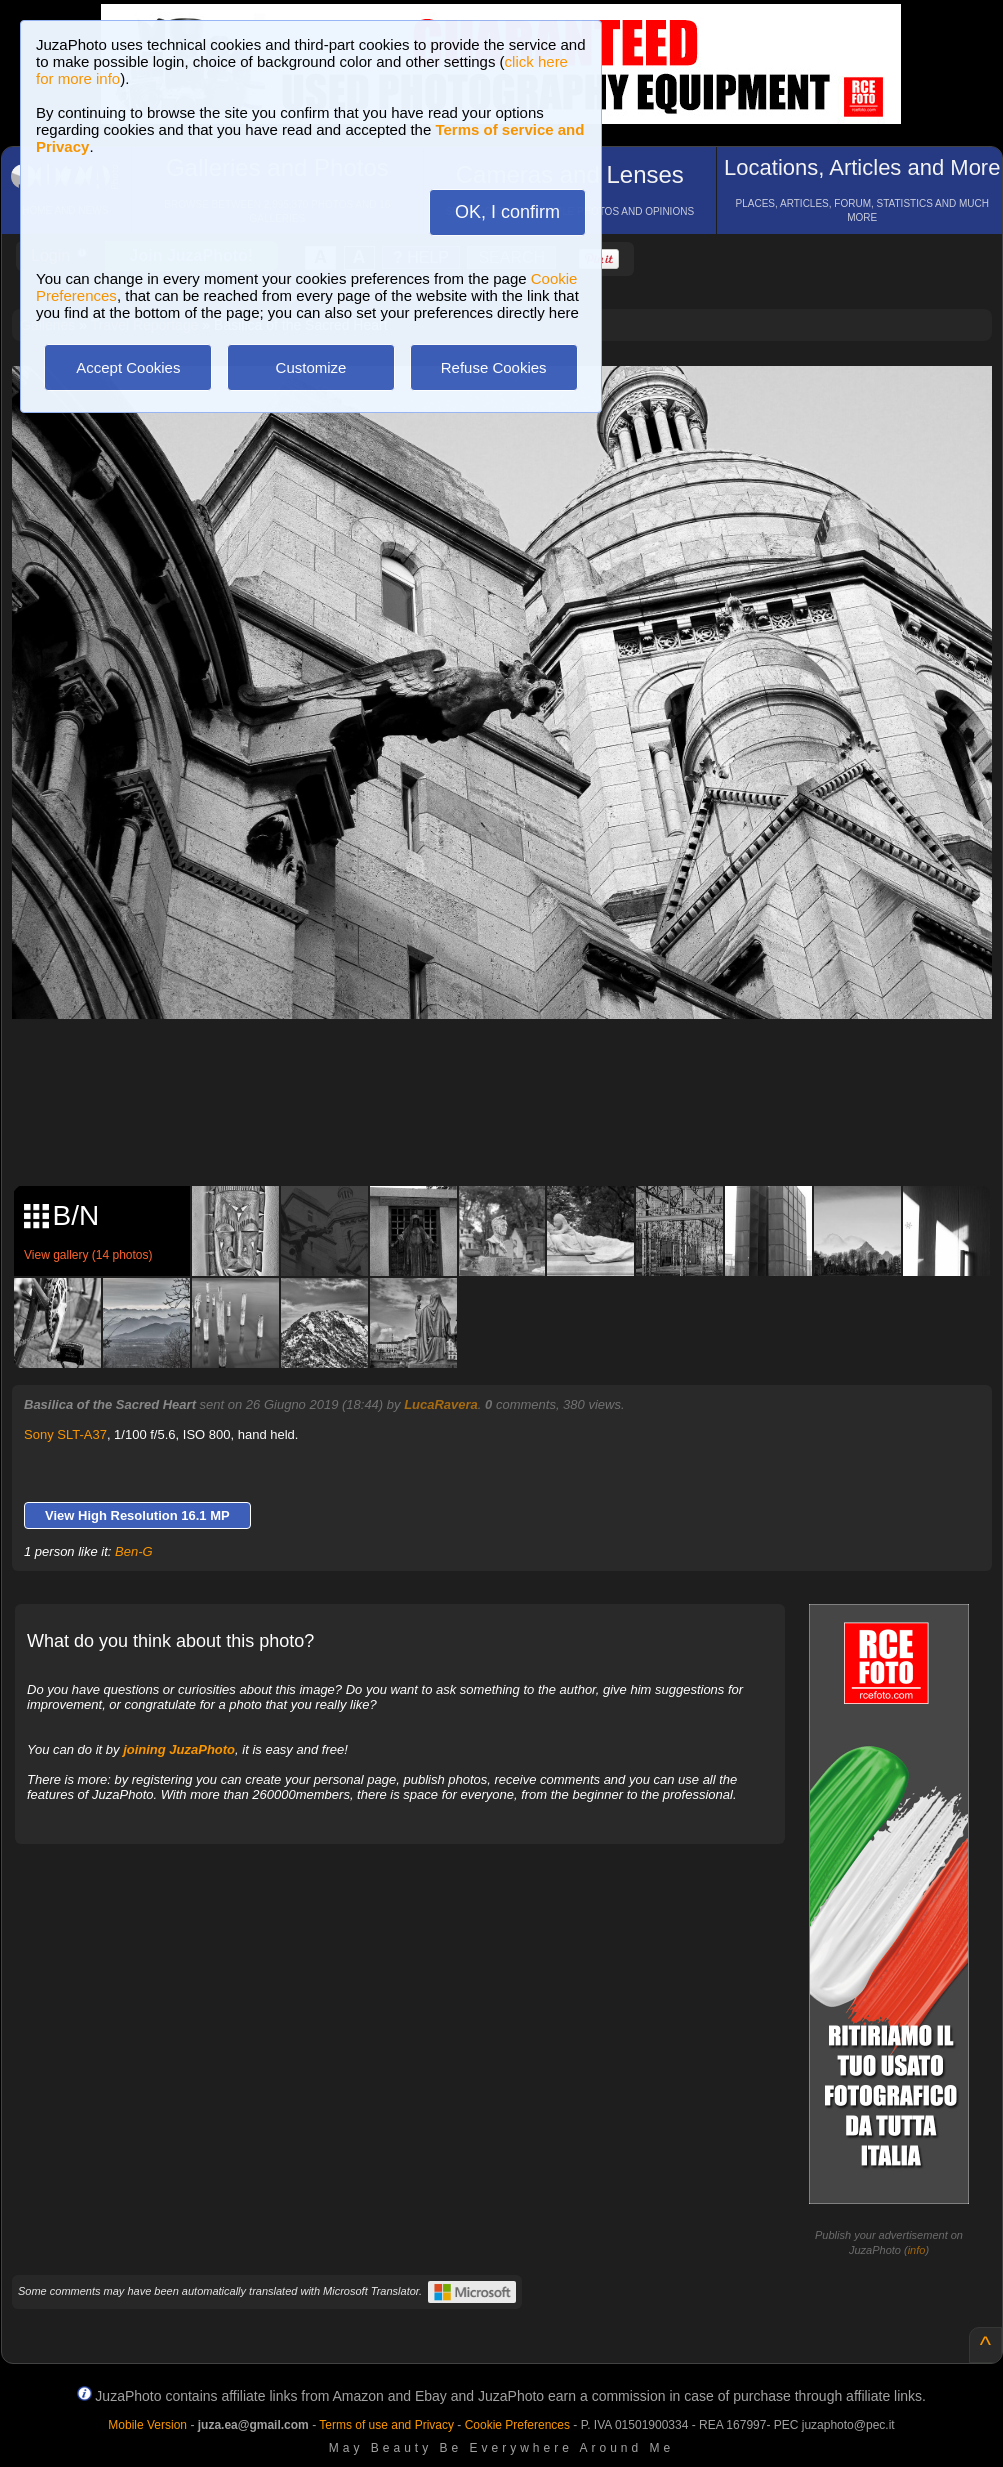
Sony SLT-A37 (65, 1434)
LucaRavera (441, 1404)
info (917, 2250)
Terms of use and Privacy (386, 2425)
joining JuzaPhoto (179, 1749)
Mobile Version (147, 2425)
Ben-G (134, 1551)
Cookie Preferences (517, 2425)
